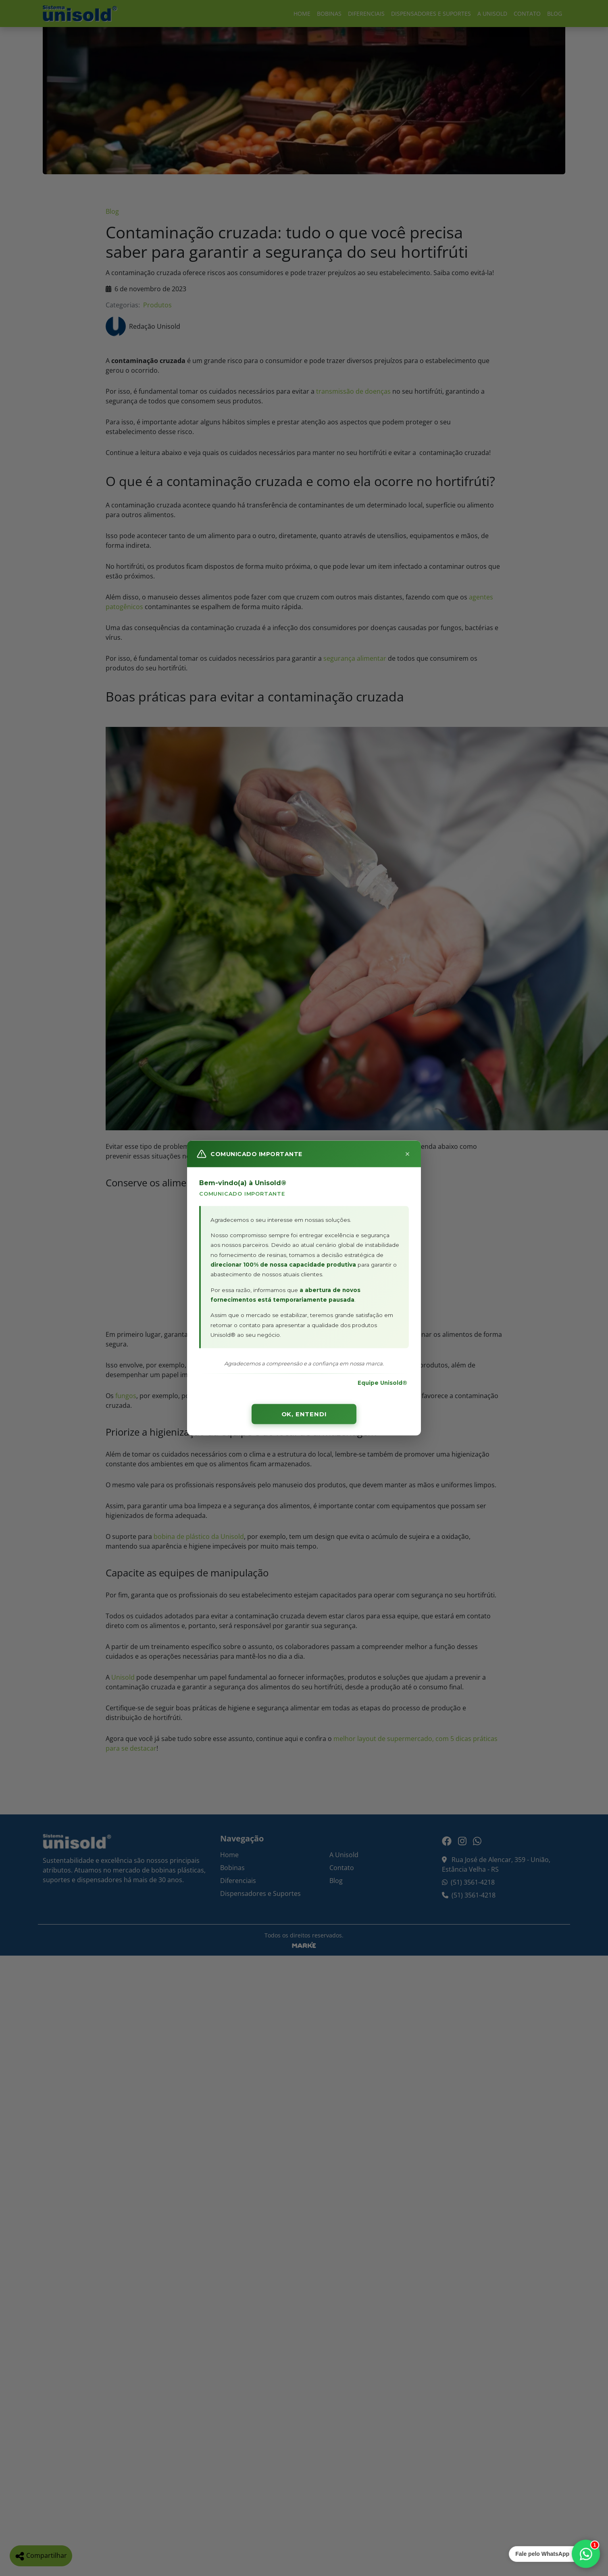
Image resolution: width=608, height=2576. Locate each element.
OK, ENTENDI (304, 1413)
